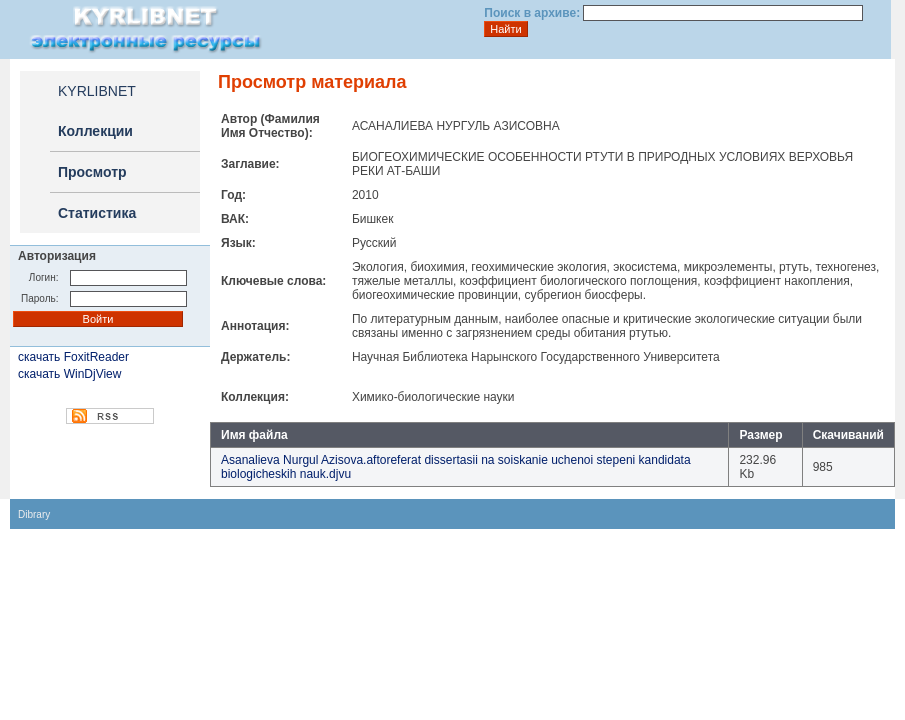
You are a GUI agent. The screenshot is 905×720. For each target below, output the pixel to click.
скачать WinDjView (69, 374)
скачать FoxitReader (73, 357)
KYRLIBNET (97, 91)
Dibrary (34, 514)
